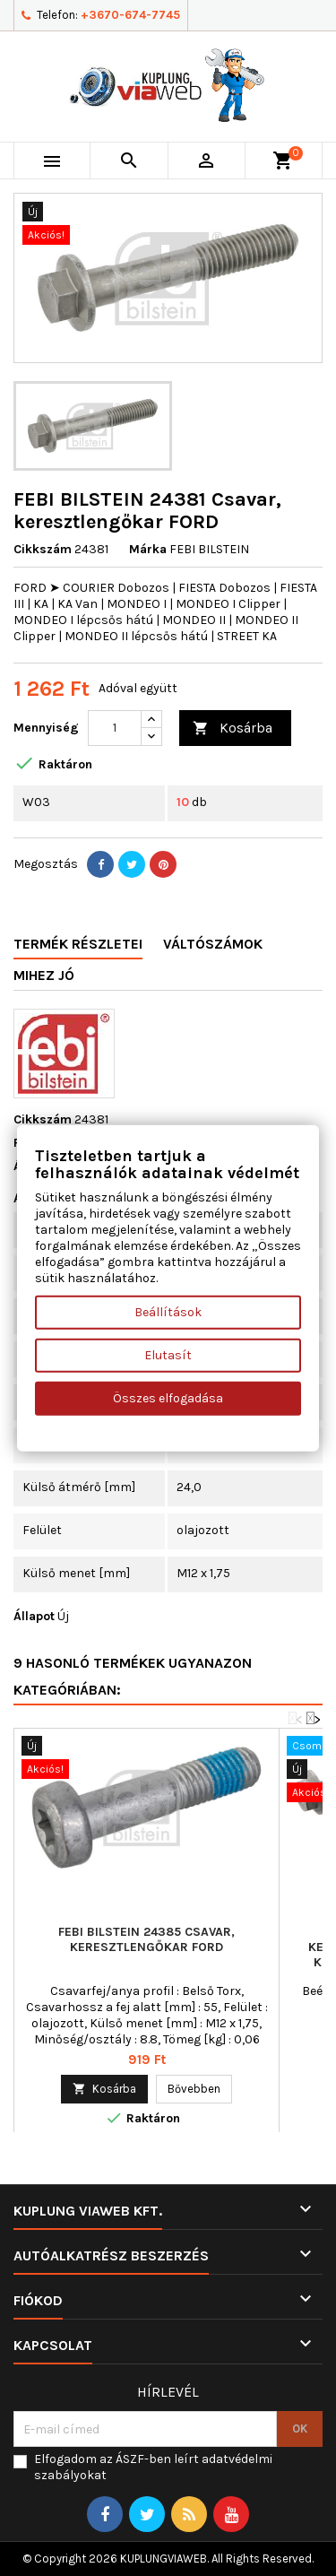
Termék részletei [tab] (77, 943)
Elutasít (168, 1355)
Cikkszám (42, 549)
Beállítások (168, 1312)
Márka (148, 549)
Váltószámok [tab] (213, 943)
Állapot (34, 1616)
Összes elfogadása (168, 1398)
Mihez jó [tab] (43, 975)
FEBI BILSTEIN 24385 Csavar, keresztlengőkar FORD (146, 1939)
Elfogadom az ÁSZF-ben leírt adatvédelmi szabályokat (153, 2467)
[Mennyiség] (115, 728)
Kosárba (232, 728)
